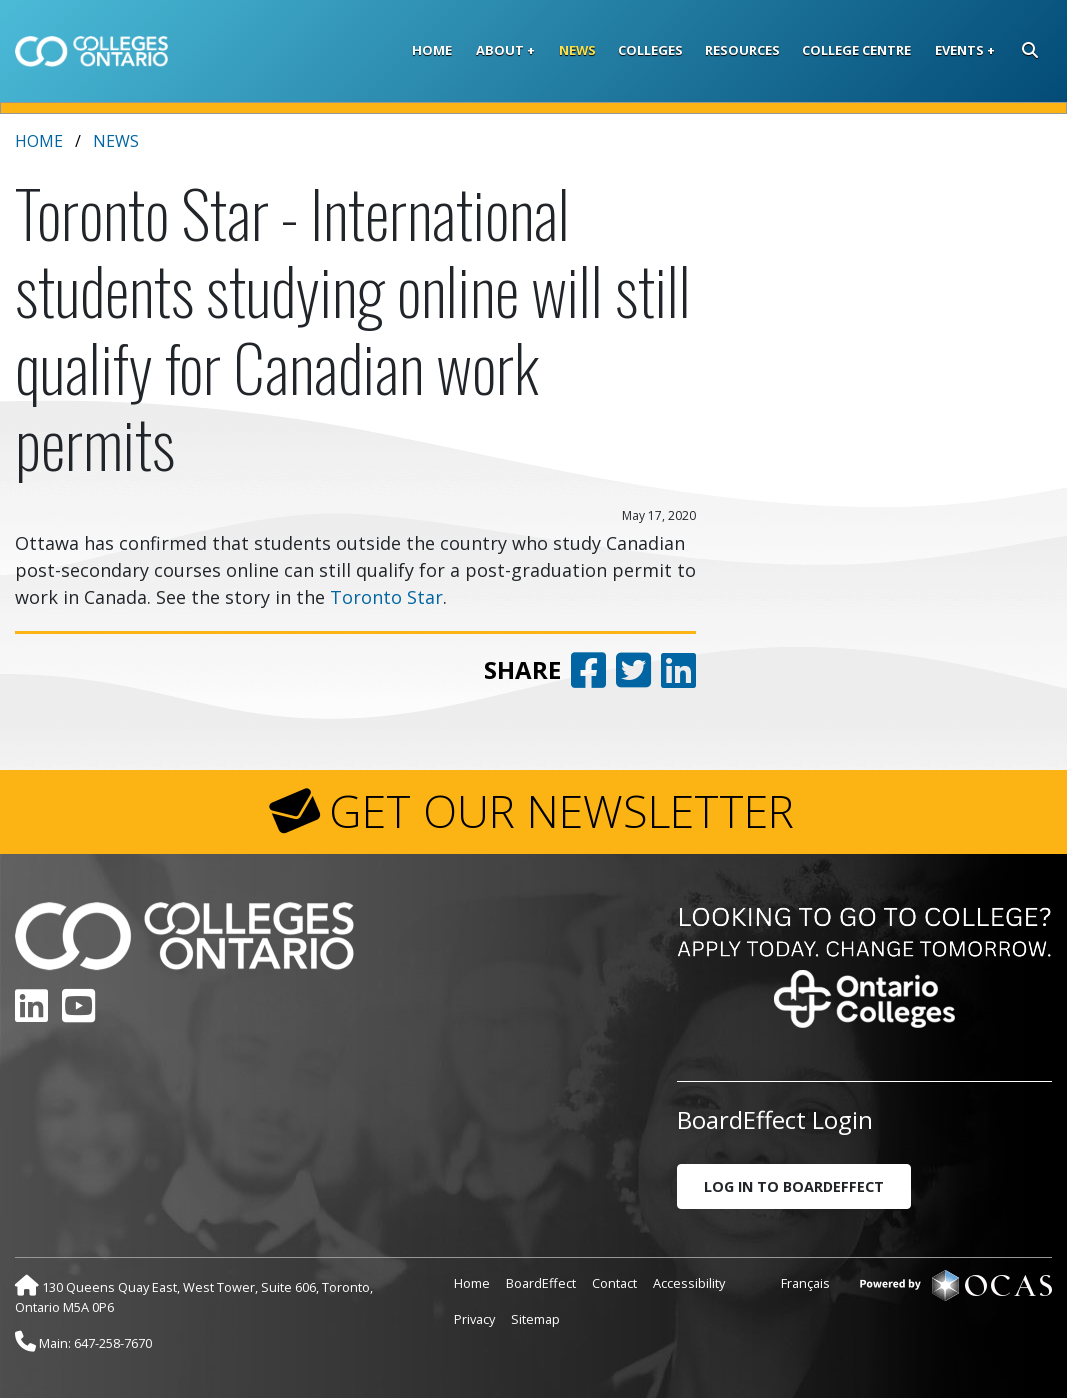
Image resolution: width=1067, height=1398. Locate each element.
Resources (742, 50)
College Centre (856, 50)
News (577, 50)
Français (805, 1283)
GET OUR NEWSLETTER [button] (561, 811)
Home (432, 50)
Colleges (650, 50)
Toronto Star (386, 597)
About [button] (500, 50)
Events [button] (959, 50)
